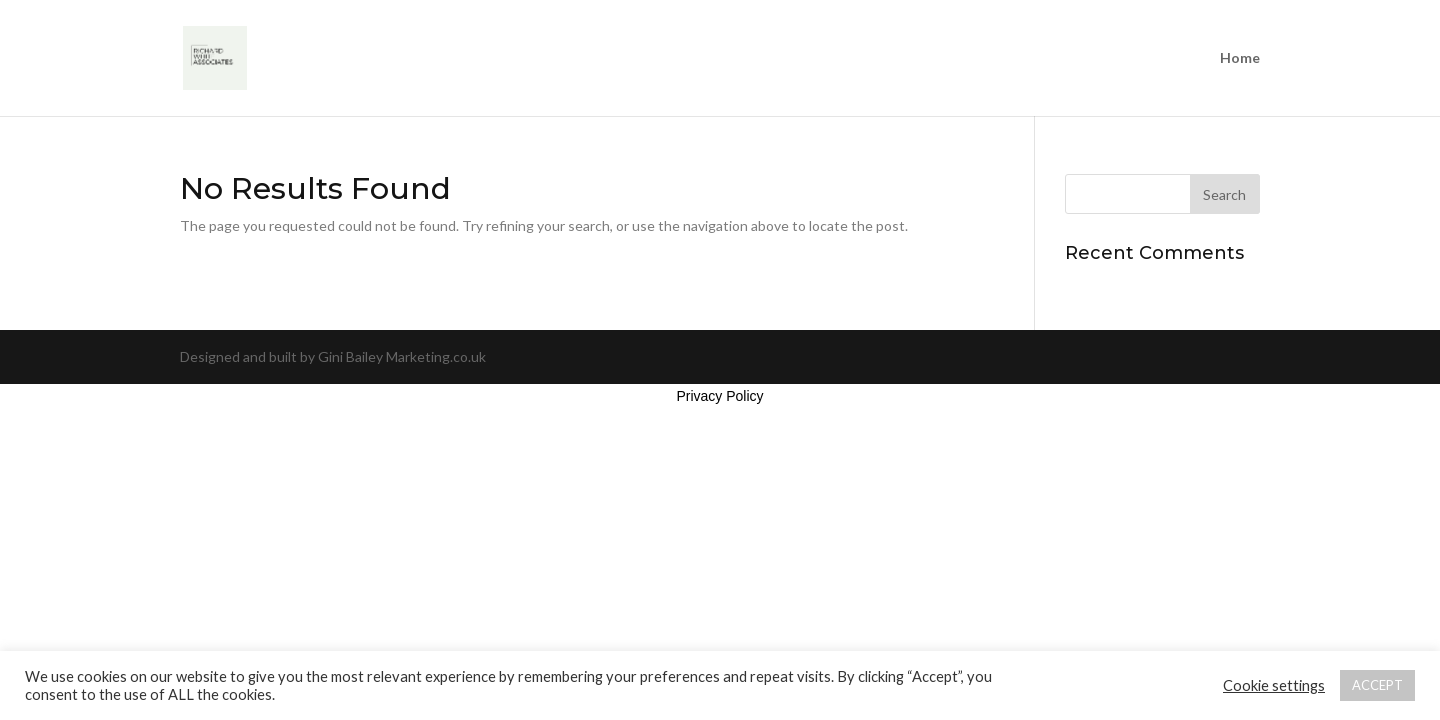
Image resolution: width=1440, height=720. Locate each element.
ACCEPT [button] (1377, 685)
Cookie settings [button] (1274, 685)
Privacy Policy (719, 396)
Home (1240, 58)
